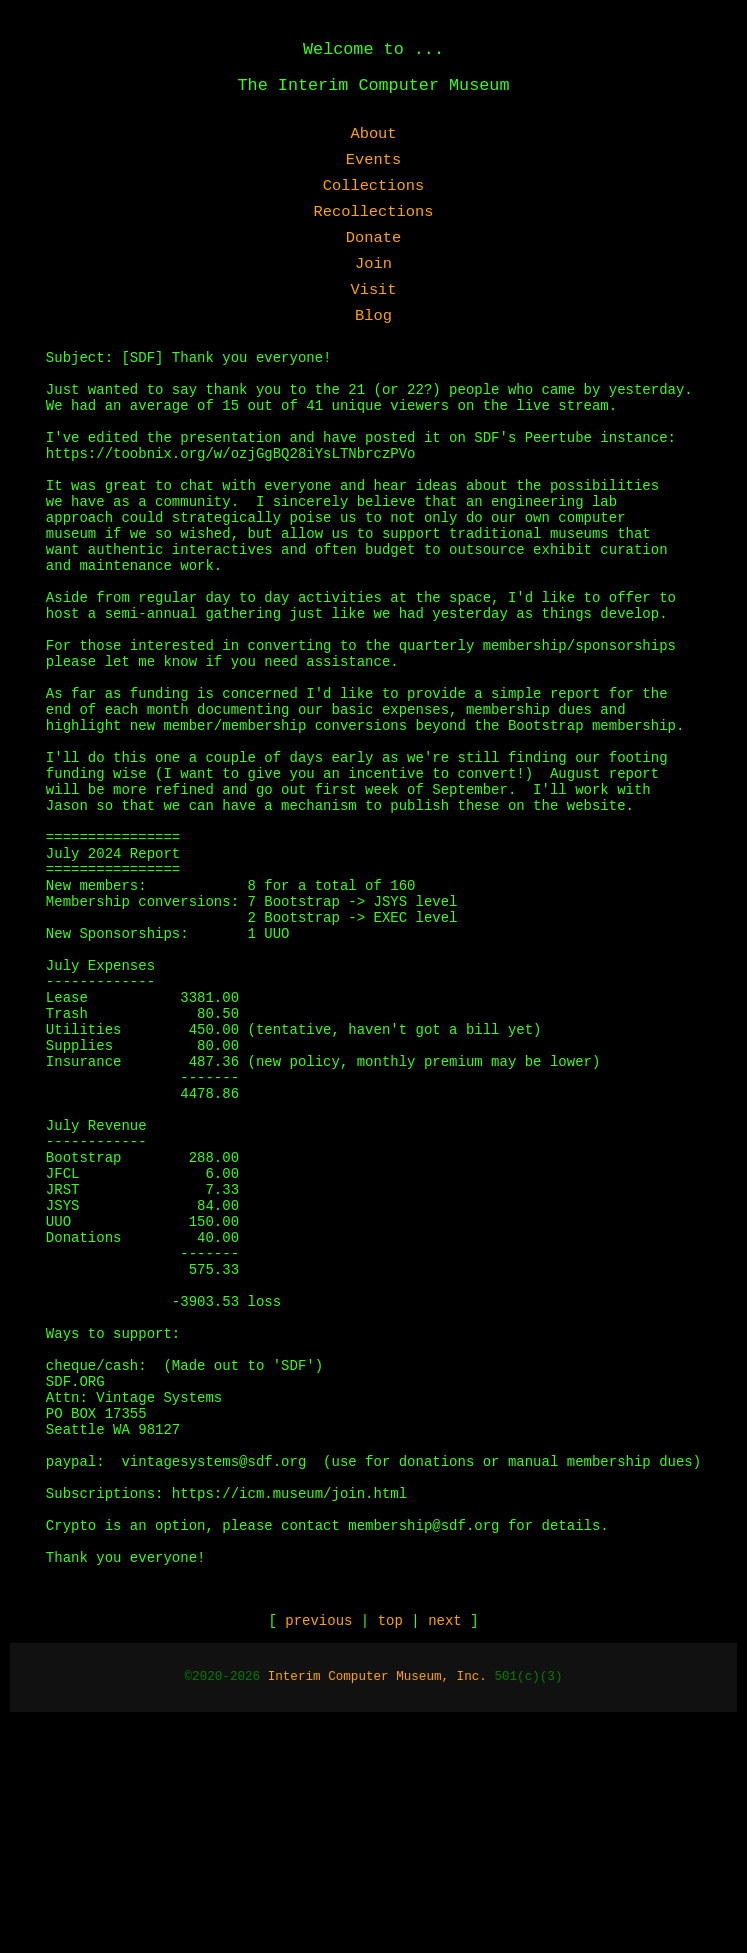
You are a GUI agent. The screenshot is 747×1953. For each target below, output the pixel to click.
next (445, 1852)
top (390, 1852)
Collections (374, 186)
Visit (373, 290)
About (373, 134)
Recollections (373, 212)
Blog (373, 316)
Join (373, 264)
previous (318, 1852)
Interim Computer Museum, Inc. (377, 1908)
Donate (373, 238)
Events (373, 160)
